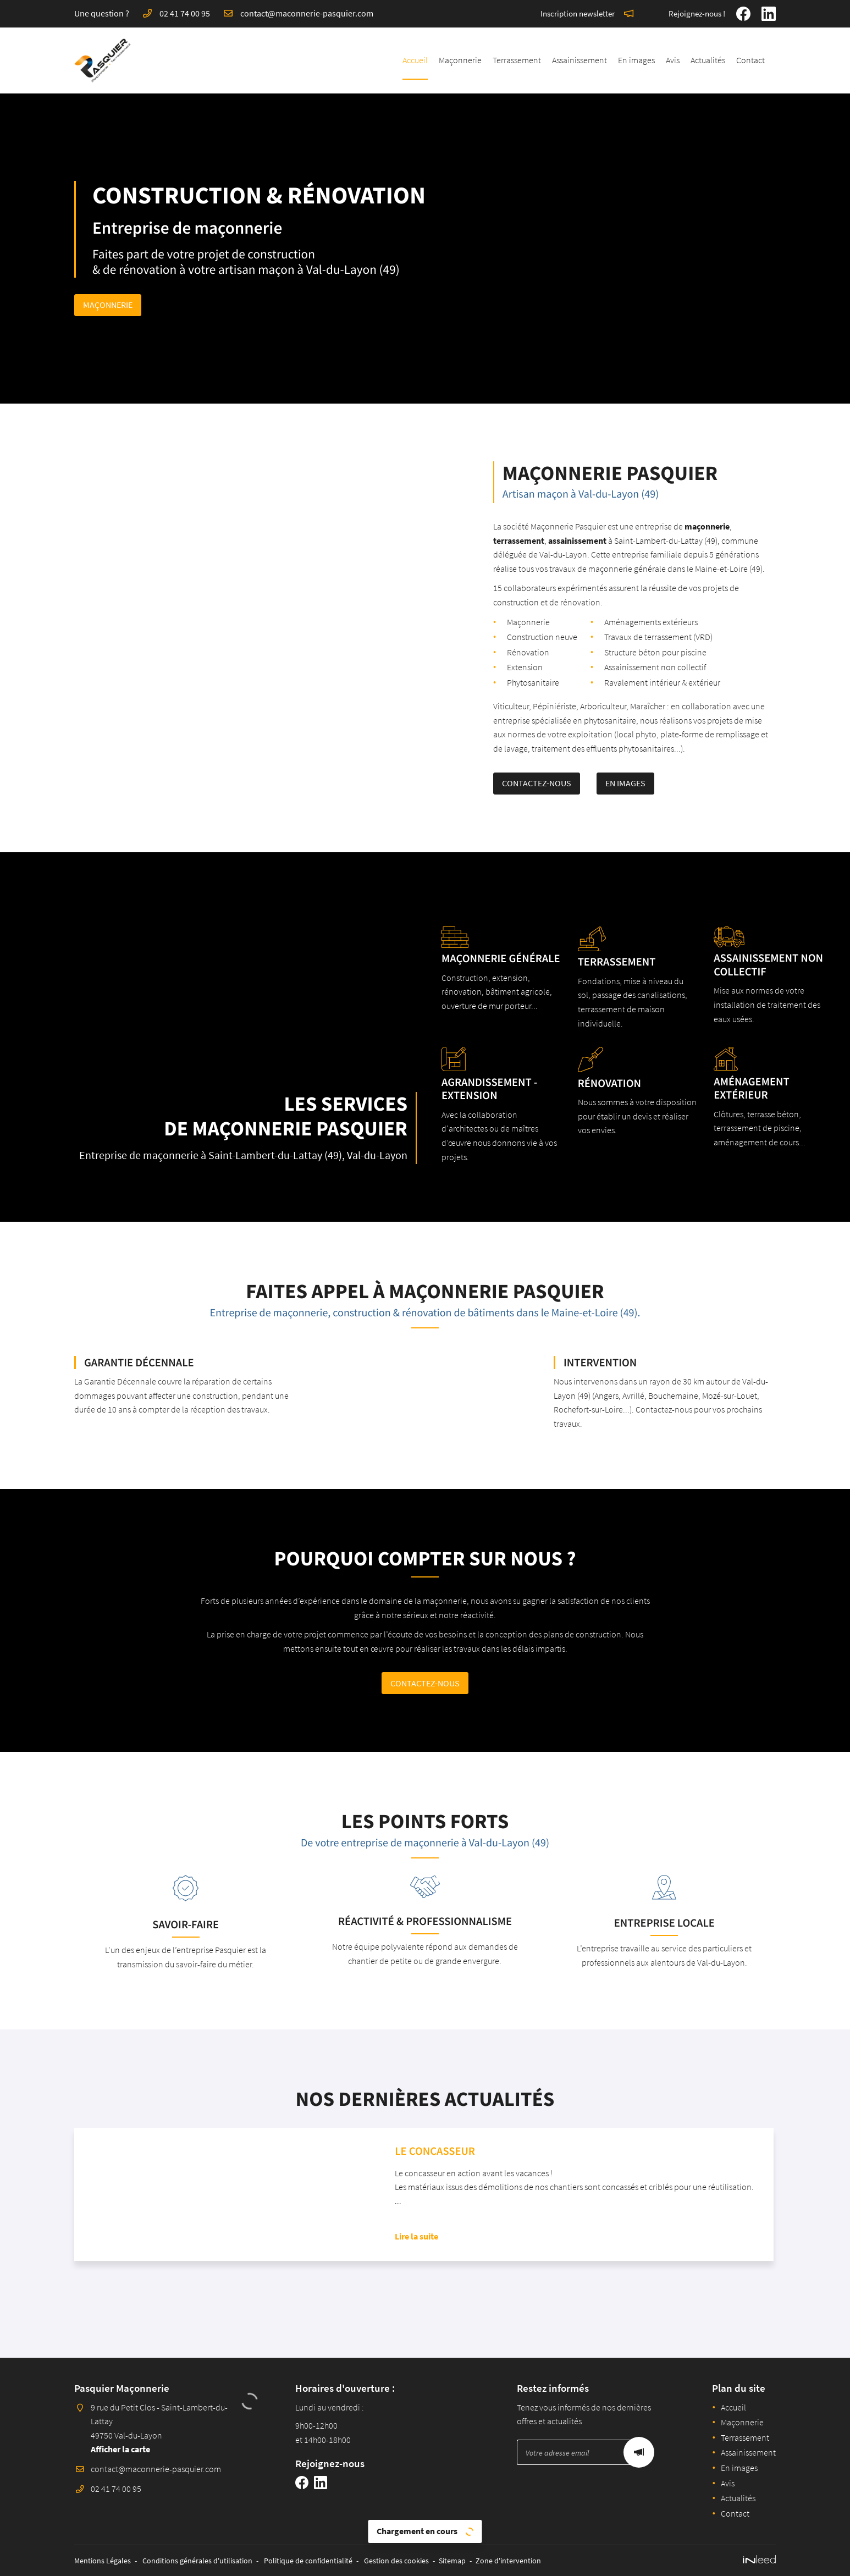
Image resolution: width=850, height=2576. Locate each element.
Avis (673, 59)
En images (636, 59)
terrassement (471, 540)
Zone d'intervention (508, 2561)
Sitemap (452, 2561)
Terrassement (517, 59)
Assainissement (579, 59)
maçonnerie (659, 526)
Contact (750, 59)
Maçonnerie (460, 59)
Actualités (708, 59)
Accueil (415, 59)
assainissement (530, 540)
